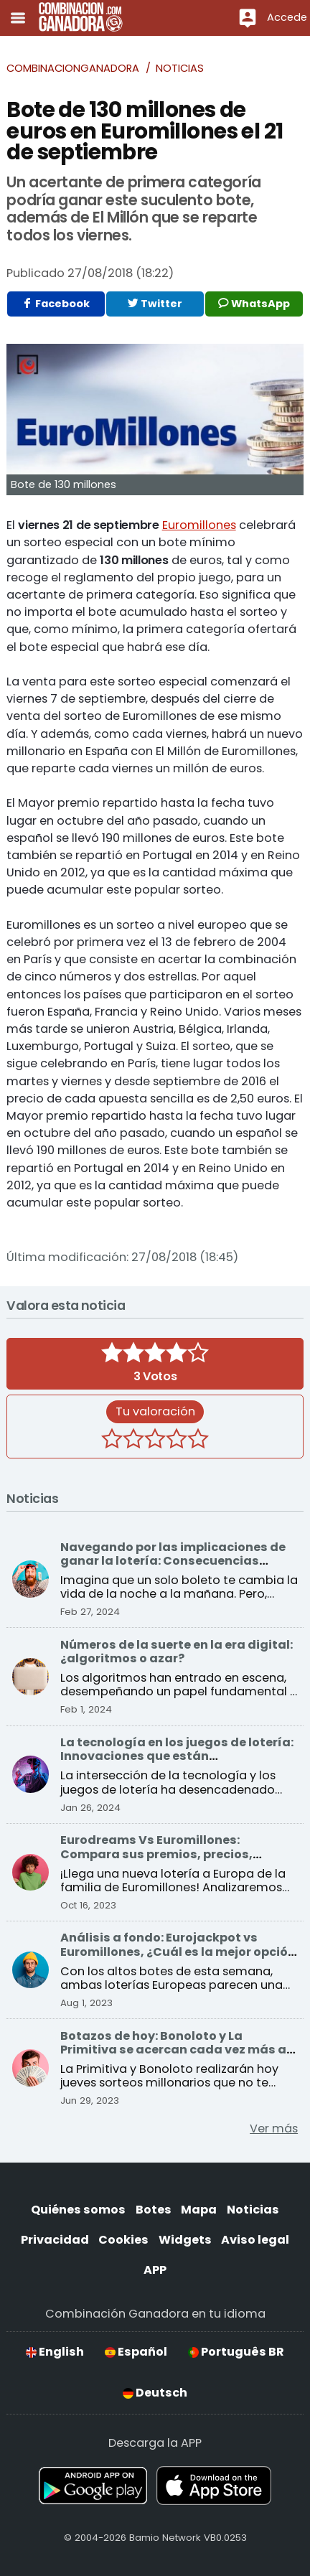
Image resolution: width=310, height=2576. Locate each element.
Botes (154, 2209)
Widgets (185, 2239)
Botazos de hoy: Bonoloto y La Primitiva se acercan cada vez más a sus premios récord (173, 2050)
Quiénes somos (78, 2209)
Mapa (199, 2209)
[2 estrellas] (133, 1440)
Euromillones (199, 525)
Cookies (123, 2239)
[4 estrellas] (176, 1440)
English (55, 2351)
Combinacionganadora (72, 68)
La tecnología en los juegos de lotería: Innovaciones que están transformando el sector (176, 1756)
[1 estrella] (112, 1440)
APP (155, 2270)
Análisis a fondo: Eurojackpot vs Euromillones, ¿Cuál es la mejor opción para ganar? (178, 1951)
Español (136, 2351)
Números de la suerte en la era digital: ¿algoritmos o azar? (176, 1651)
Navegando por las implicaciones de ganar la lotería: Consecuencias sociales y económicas (173, 1561)
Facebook (56, 303)
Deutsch (155, 2392)
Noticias (180, 68)
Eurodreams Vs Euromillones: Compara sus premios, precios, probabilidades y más (156, 1854)
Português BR (236, 2351)
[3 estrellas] (155, 1440)
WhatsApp (254, 303)
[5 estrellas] (198, 1440)
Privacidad (55, 2239)
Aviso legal (255, 2239)
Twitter (155, 303)
